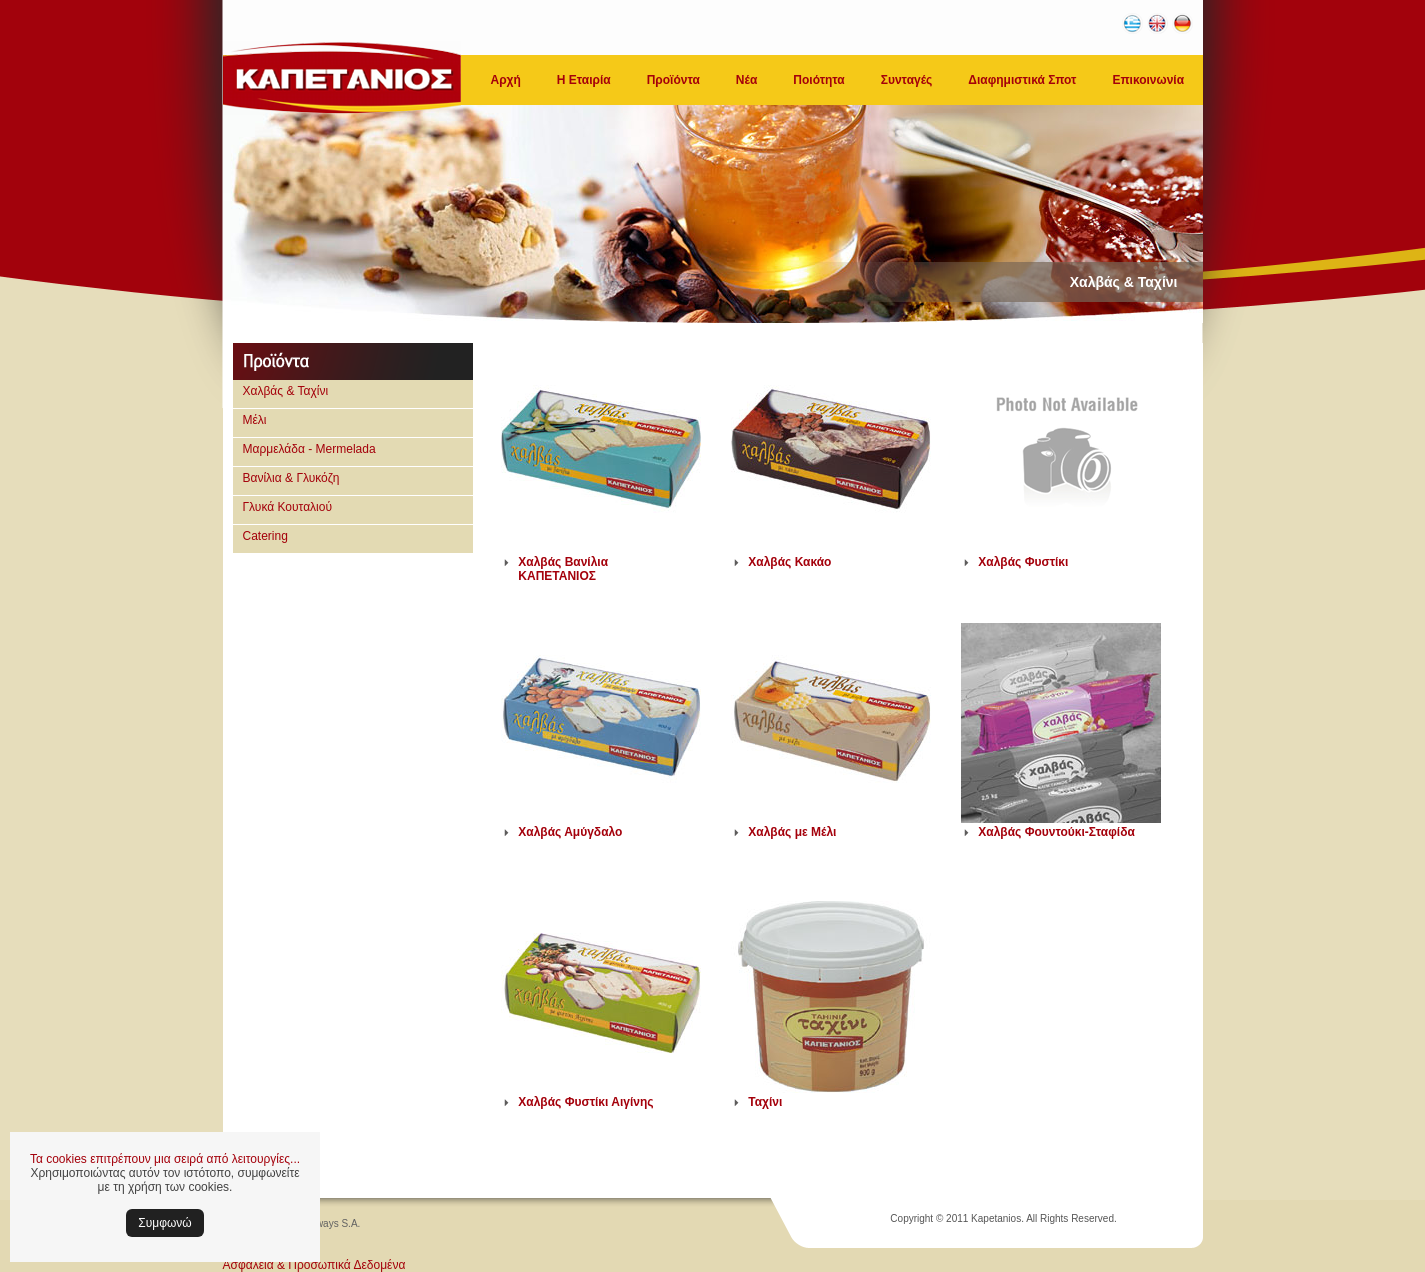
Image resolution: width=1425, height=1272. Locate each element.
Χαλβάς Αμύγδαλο (570, 832)
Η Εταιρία (584, 80)
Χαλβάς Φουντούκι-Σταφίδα (1056, 832)
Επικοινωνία (1148, 80)
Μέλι (255, 420)
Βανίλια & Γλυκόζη (291, 478)
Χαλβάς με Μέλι (792, 832)
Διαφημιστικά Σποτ (1022, 80)
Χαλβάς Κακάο (789, 562)
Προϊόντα (673, 80)
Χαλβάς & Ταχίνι (286, 391)
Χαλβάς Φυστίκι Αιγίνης (585, 1102)
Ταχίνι (765, 1102)
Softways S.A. (329, 1223)
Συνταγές (907, 80)
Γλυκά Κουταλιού (288, 507)
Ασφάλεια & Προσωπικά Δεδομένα (314, 1265)
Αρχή (506, 80)
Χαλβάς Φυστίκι (1023, 562)
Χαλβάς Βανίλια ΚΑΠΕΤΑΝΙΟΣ (563, 569)
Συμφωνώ (164, 1223)
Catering (265, 536)
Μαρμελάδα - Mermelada (309, 449)
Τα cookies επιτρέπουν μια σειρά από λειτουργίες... (165, 1159)
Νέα (746, 80)
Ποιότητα (818, 80)
